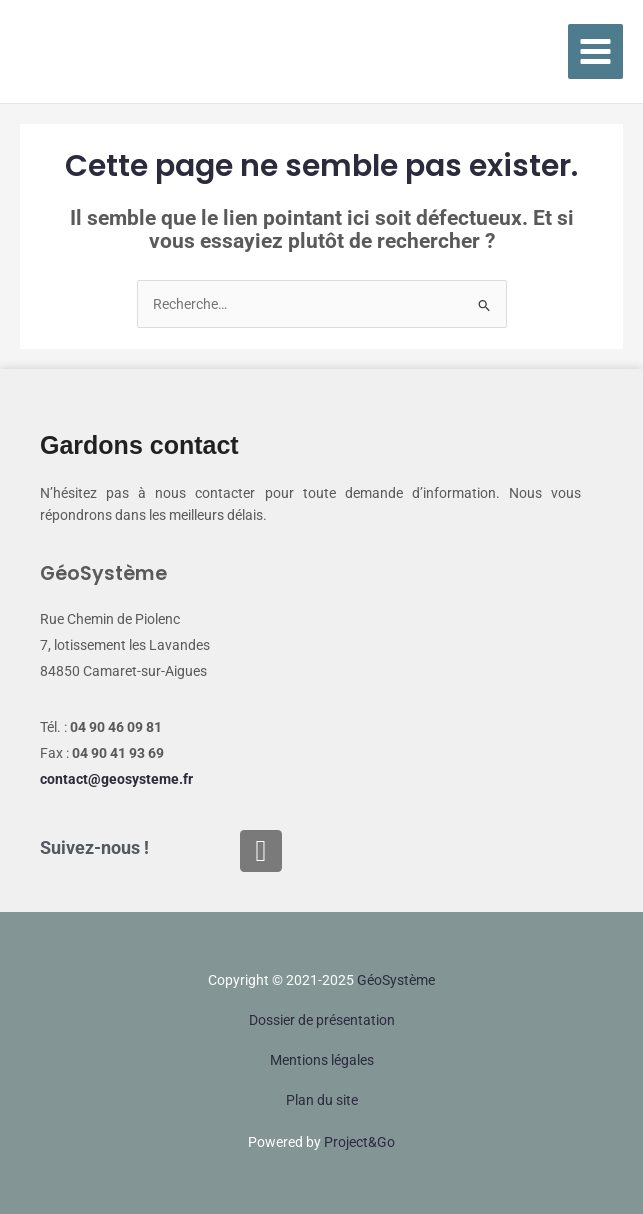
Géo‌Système (396, 980)
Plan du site (322, 1100)
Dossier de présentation (322, 1020)
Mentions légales (322, 1060)
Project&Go (359, 1142)
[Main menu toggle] (596, 52)
